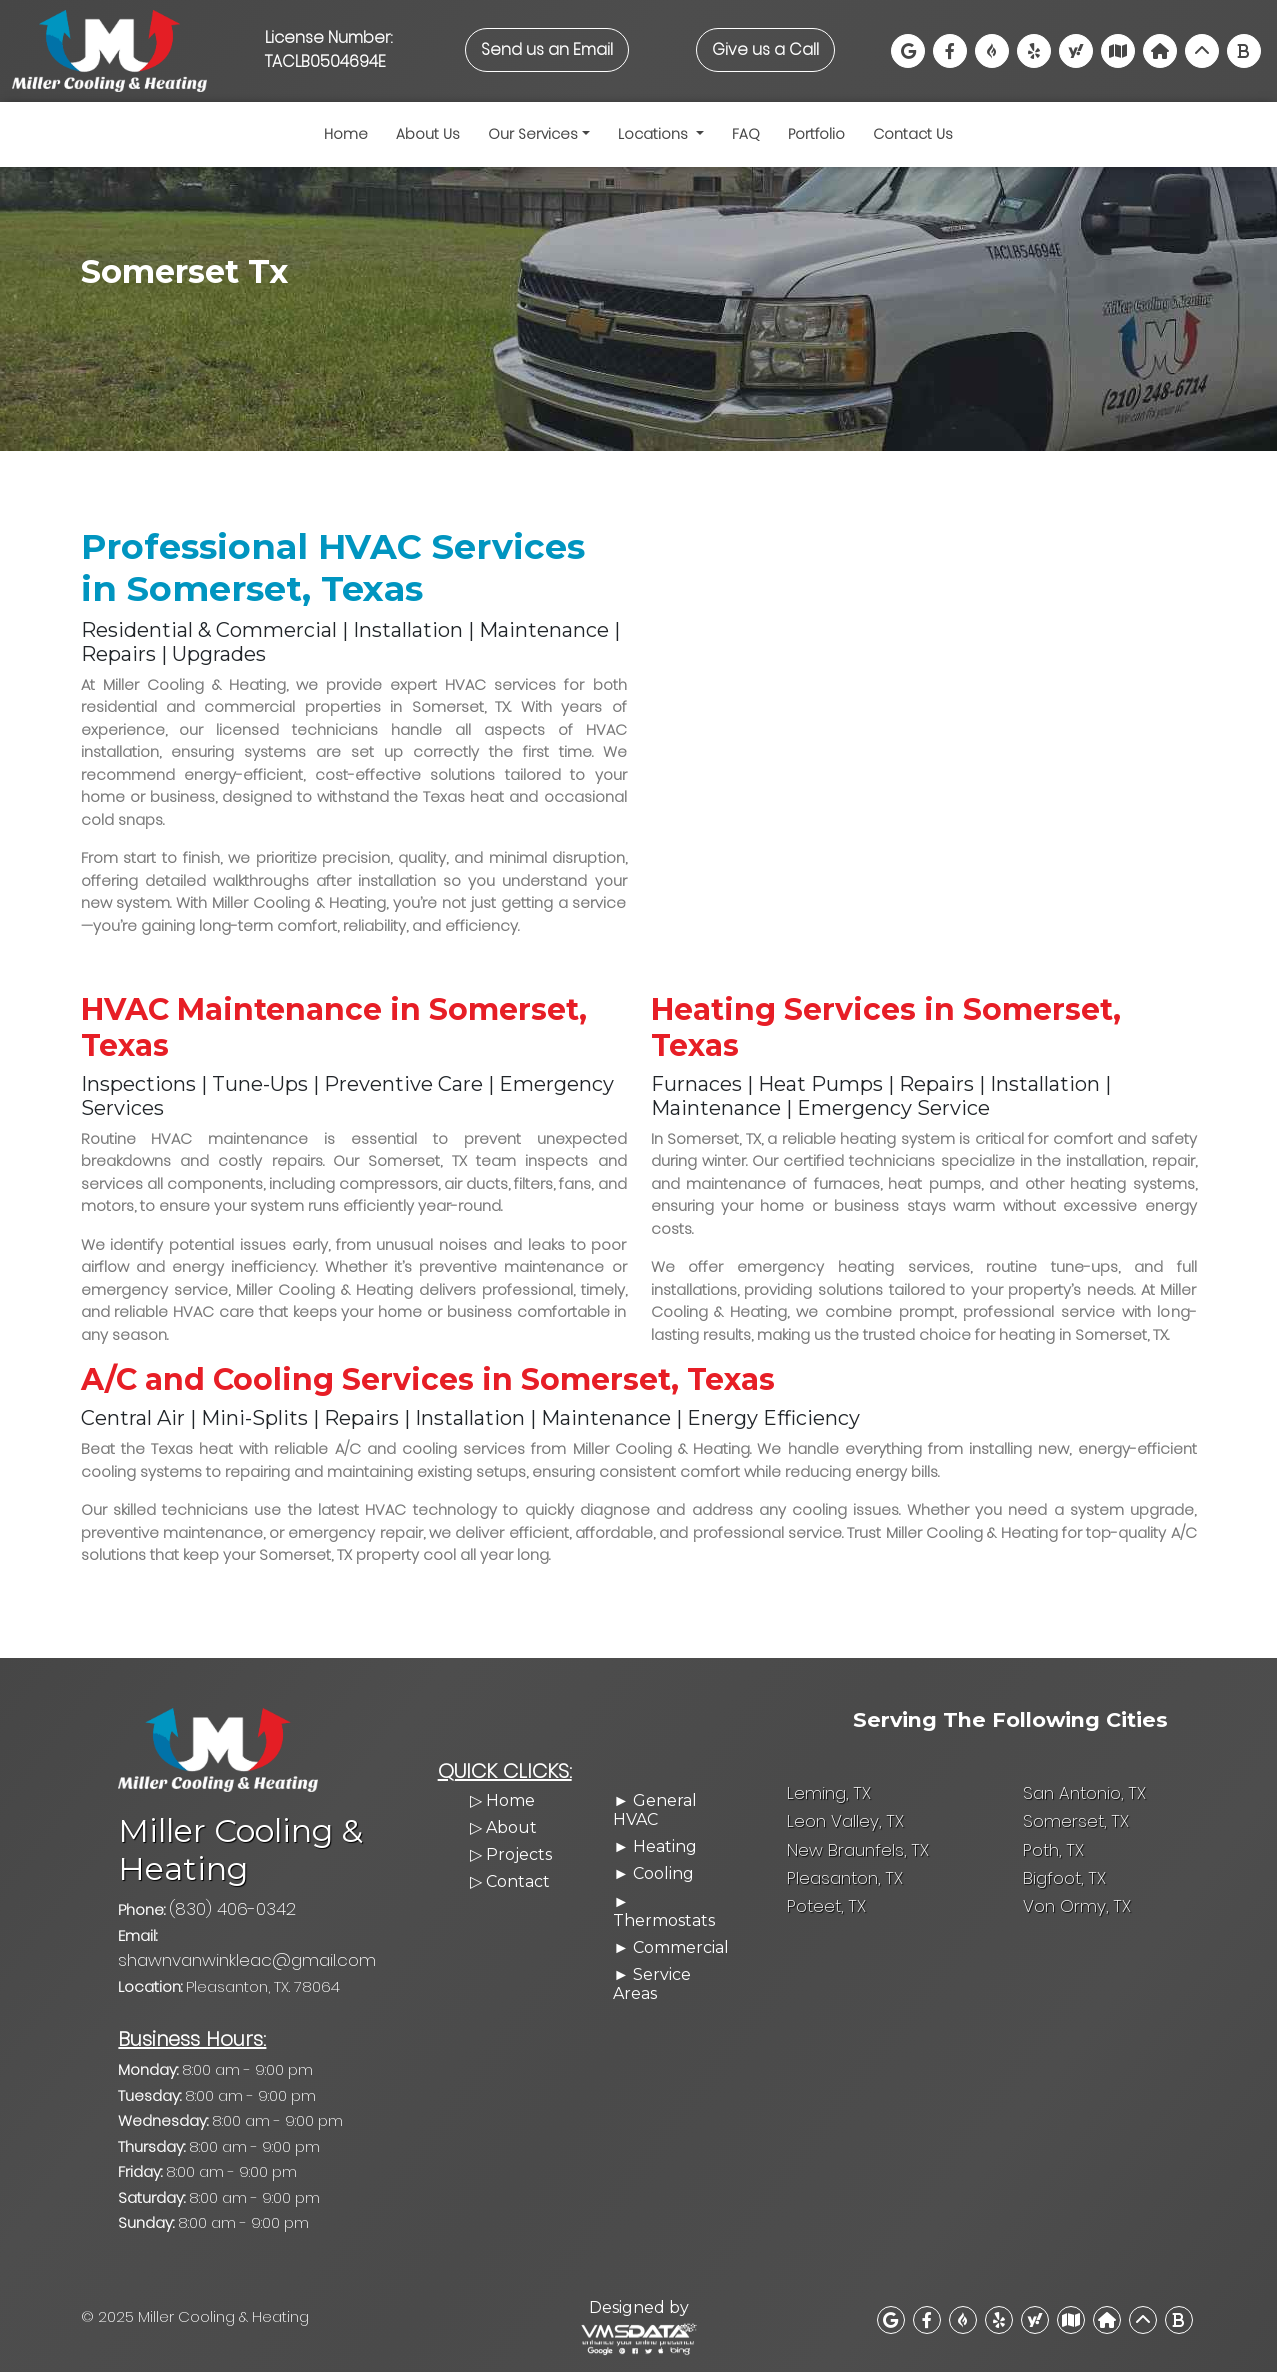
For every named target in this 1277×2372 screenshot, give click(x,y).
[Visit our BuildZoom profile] (1160, 51)
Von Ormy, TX (1072, 1919)
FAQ (746, 134)
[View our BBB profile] (992, 51)
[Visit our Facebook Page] (950, 51)
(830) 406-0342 (228, 1927)
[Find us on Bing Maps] (1244, 51)
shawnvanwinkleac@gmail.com (285, 1954)
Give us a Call (765, 49)
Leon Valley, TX (842, 1838)
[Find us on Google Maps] (908, 51)
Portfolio (816, 134)
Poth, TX (1051, 1865)
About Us (428, 134)
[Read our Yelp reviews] (1034, 51)
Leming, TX (826, 1811)
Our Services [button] (533, 134)
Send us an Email (547, 49)
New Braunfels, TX (854, 1865)
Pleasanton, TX (842, 1892)
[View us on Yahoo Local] (1076, 51)
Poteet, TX (824, 1919)
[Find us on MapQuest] (1071, 2313)
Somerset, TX (1072, 1838)
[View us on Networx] (1202, 51)
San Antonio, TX (1081, 1811)
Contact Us (913, 134)
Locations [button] (655, 134)
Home (346, 134)
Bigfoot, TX (1062, 1892)
